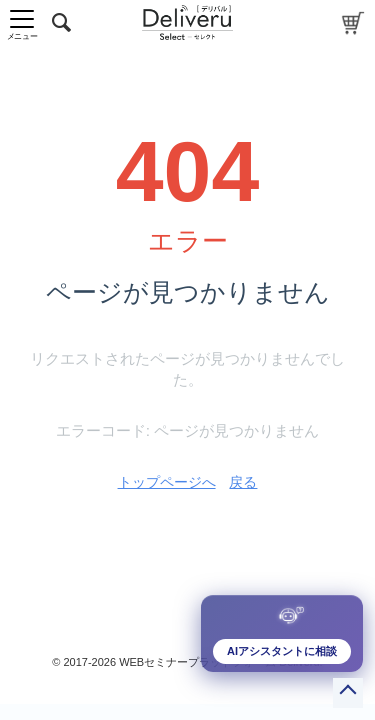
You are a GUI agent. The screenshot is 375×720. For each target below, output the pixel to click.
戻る (243, 482)
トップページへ (167, 482)
